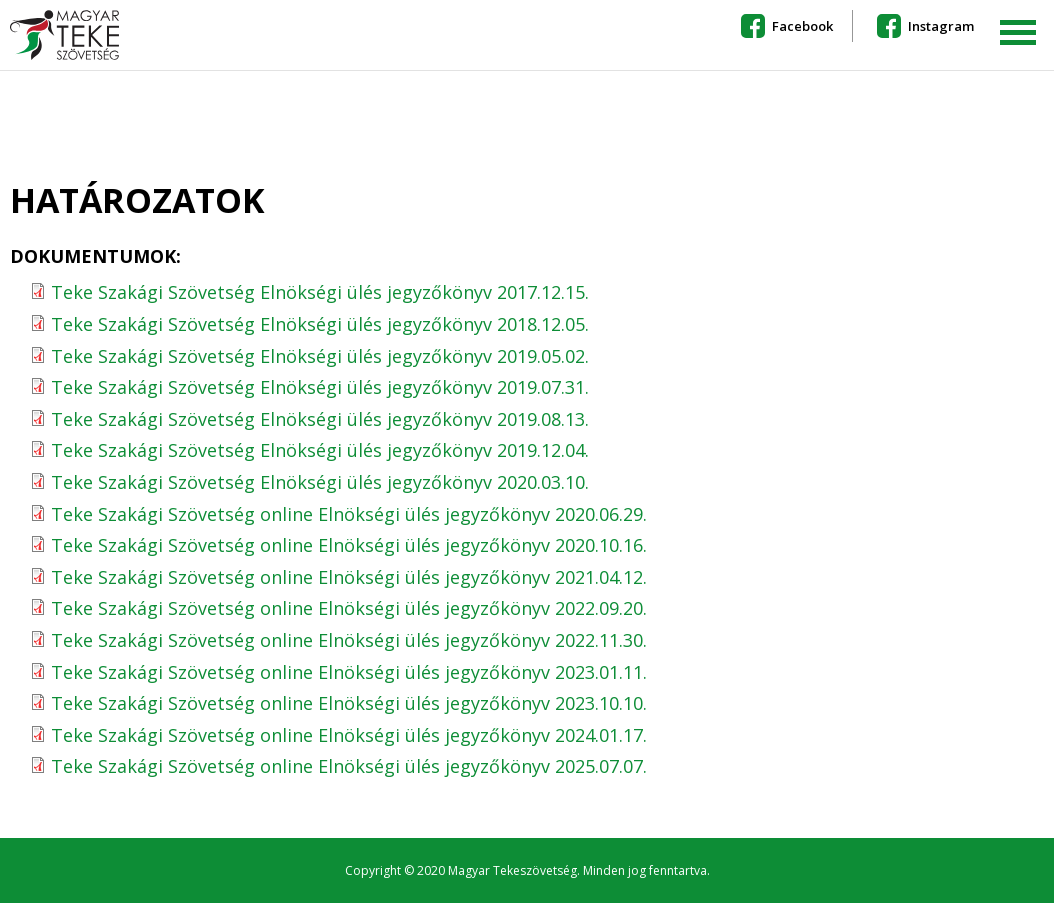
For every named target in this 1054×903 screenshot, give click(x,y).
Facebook (802, 26)
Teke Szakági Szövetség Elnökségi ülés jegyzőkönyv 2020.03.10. (320, 482)
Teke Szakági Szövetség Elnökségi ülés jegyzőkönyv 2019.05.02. (320, 356)
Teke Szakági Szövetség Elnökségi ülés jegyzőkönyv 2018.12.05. (320, 324)
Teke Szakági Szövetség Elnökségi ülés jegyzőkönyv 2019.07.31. (320, 387)
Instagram (941, 26)
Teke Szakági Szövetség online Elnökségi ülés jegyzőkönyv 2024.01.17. (349, 735)
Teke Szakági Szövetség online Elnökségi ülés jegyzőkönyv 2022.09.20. (349, 608)
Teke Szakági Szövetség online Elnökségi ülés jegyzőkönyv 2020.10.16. (349, 545)
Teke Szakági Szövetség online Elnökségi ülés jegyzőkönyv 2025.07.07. (349, 766)
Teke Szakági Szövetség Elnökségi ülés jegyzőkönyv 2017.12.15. (320, 292)
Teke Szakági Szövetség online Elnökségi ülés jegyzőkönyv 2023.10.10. (349, 703)
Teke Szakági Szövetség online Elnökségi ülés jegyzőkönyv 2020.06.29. (349, 514)
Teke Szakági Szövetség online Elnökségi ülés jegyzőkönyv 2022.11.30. (349, 640)
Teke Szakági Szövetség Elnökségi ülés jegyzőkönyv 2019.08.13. (320, 419)
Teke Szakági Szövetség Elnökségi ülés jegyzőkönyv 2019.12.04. (320, 450)
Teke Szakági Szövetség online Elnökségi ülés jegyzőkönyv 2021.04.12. (349, 577)
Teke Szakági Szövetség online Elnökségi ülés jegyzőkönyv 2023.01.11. (349, 672)
